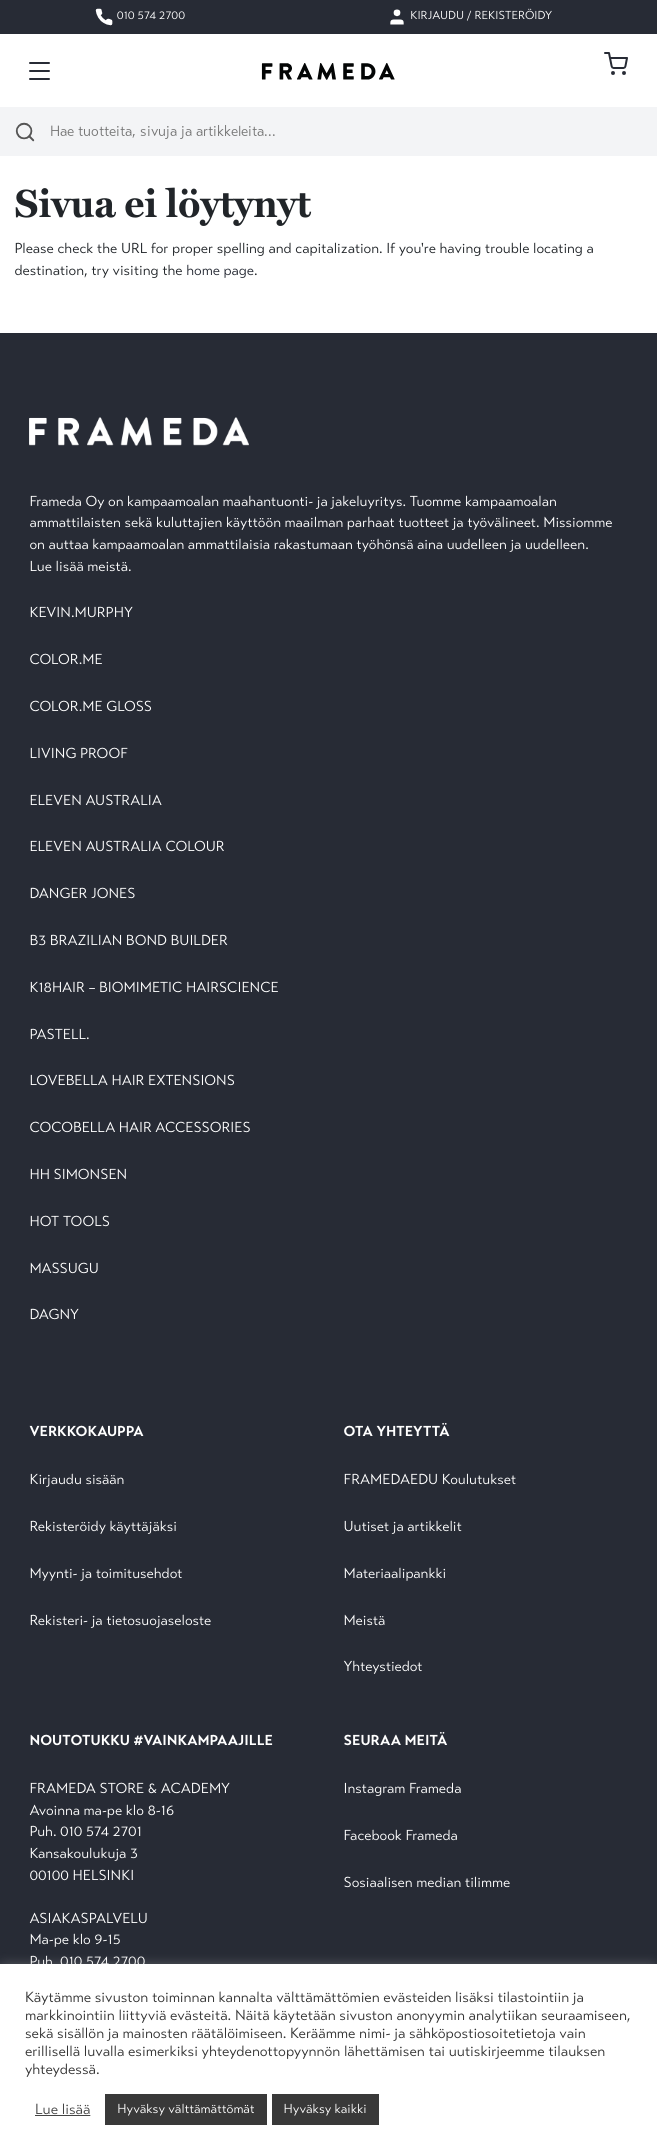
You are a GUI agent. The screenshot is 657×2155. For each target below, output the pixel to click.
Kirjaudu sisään (76, 1480)
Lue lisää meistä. (82, 567)
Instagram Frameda (403, 1789)
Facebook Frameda (401, 1836)
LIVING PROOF (78, 754)
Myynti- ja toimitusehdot (105, 1574)
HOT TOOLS (69, 1222)
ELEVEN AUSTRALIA (95, 801)
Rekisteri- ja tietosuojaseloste (120, 1621)
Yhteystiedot (383, 1667)
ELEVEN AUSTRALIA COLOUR (126, 847)
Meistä (365, 1621)
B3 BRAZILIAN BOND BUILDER (128, 941)
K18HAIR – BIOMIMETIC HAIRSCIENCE (153, 988)
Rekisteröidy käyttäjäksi (102, 1527)
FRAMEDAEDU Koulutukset (430, 1480)
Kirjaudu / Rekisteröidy (469, 17)
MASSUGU (63, 1269)
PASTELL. (59, 1035)
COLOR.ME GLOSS (90, 707)
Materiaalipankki (395, 1574)
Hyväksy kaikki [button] (325, 2109)
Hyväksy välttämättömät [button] (185, 2109)
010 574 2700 (139, 17)
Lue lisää (62, 2110)
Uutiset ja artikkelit (403, 1527)
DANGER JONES (82, 894)
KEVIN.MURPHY (82, 613)
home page (220, 271)
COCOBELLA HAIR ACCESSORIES (139, 1128)
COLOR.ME (65, 660)
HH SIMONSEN (78, 1175)
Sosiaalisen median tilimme (427, 1883)
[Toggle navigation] (39, 71)
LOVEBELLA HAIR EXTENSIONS (131, 1081)
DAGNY (54, 1315)
